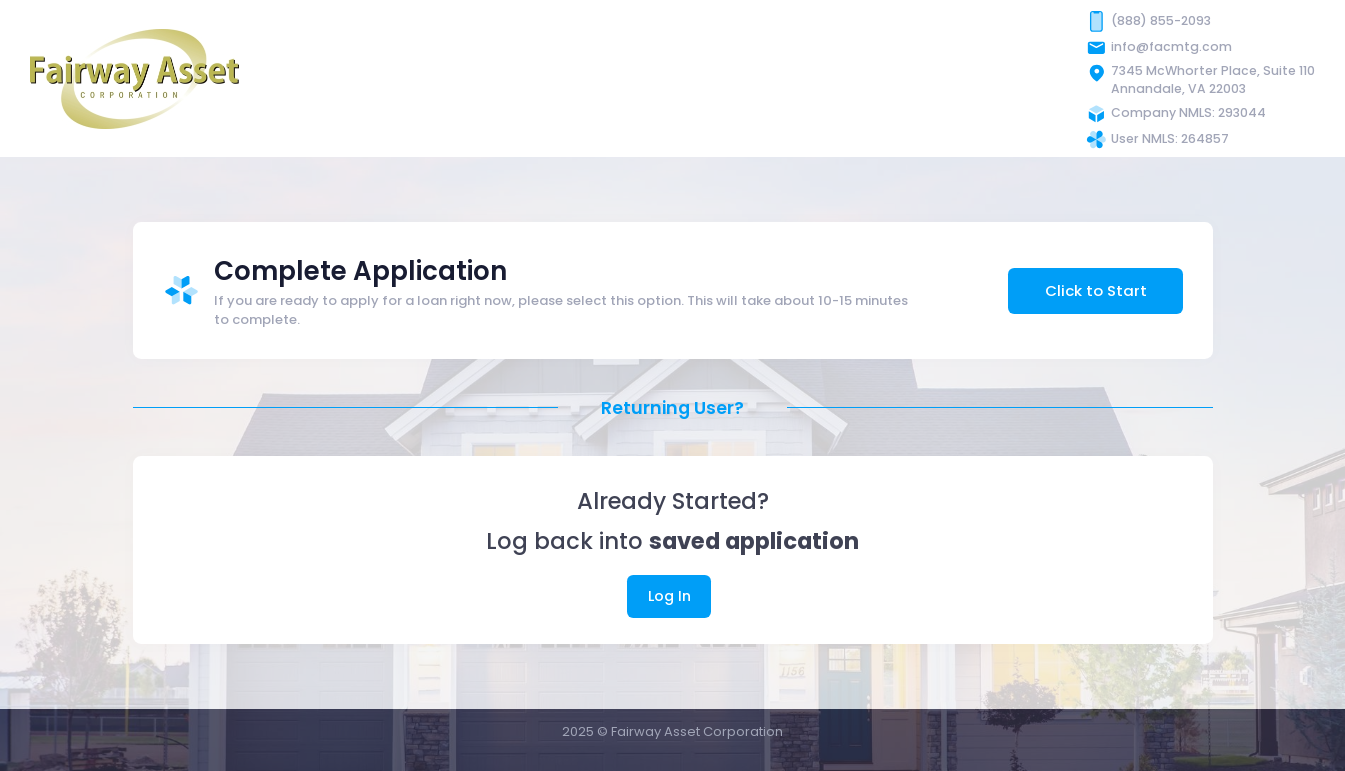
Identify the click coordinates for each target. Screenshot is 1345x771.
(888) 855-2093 (1161, 20)
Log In (669, 596)
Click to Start (1096, 290)
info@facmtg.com (1171, 46)
